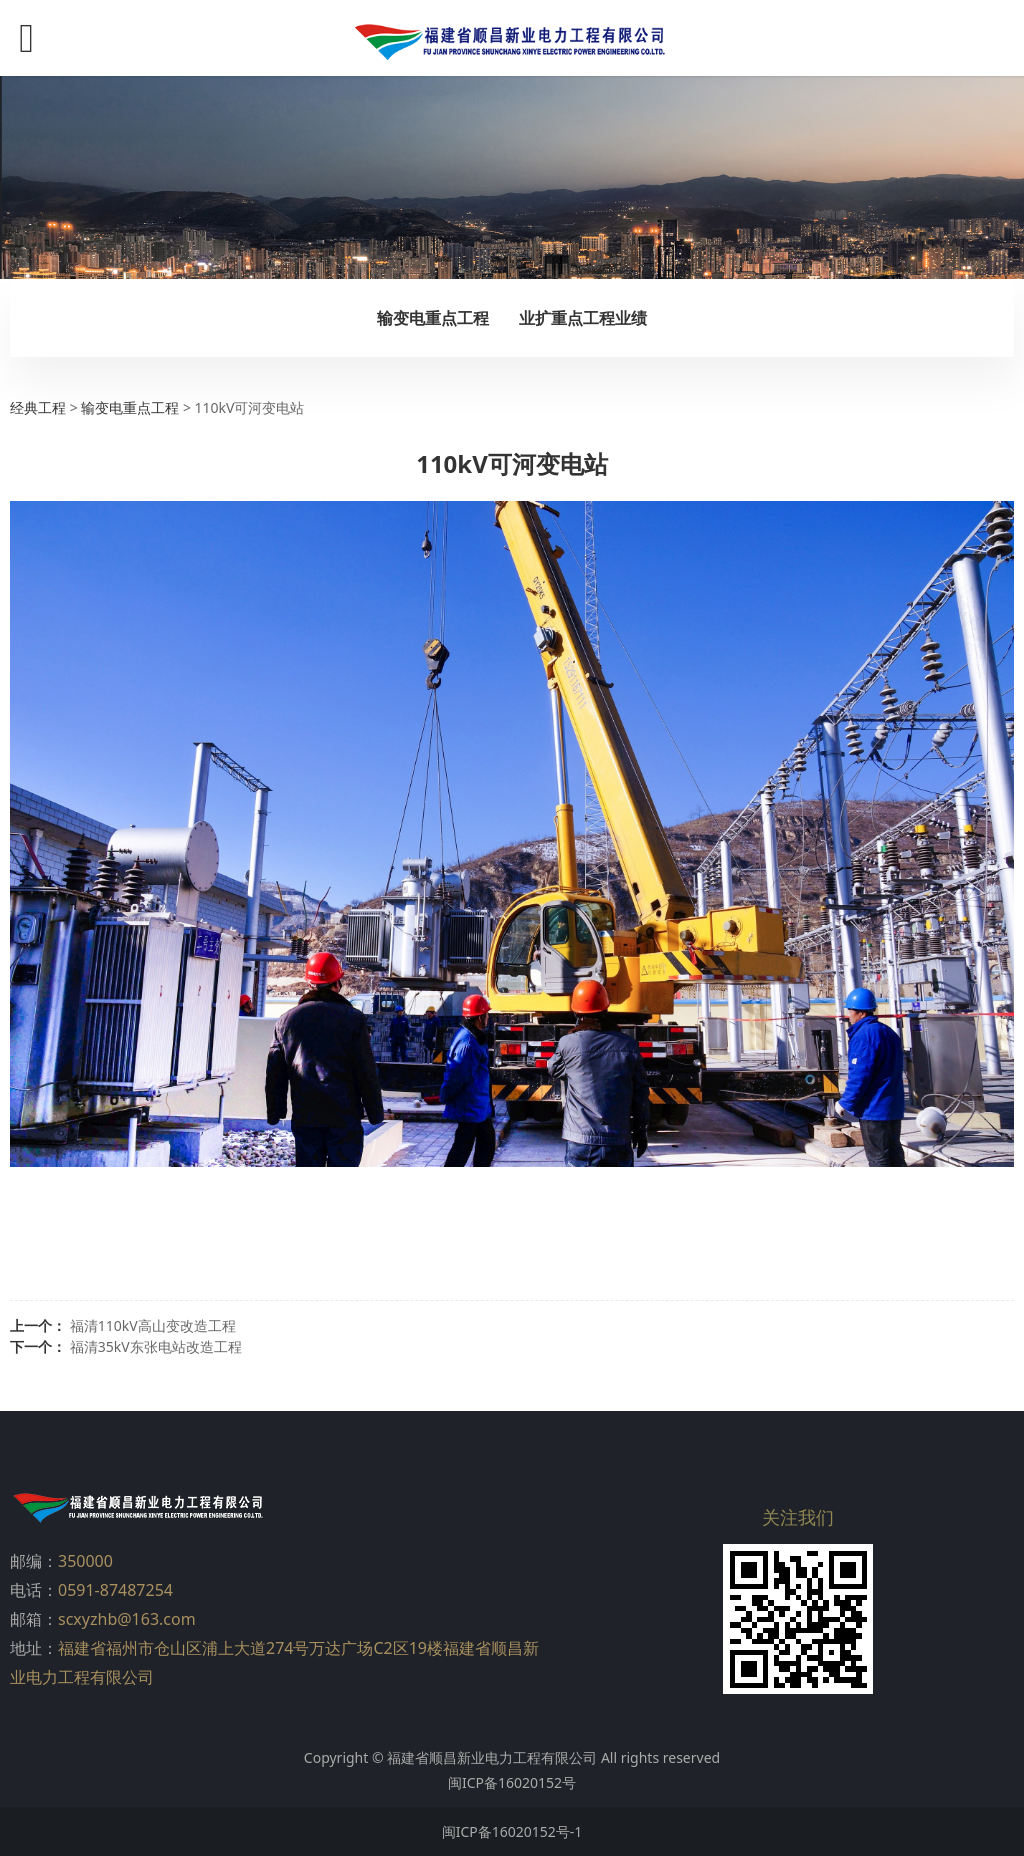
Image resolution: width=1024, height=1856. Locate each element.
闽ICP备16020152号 (512, 1782)
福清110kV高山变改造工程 (153, 1325)
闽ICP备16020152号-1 (512, 1831)
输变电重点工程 (433, 318)
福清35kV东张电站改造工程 (156, 1346)
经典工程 (38, 407)
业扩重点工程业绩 (583, 318)
